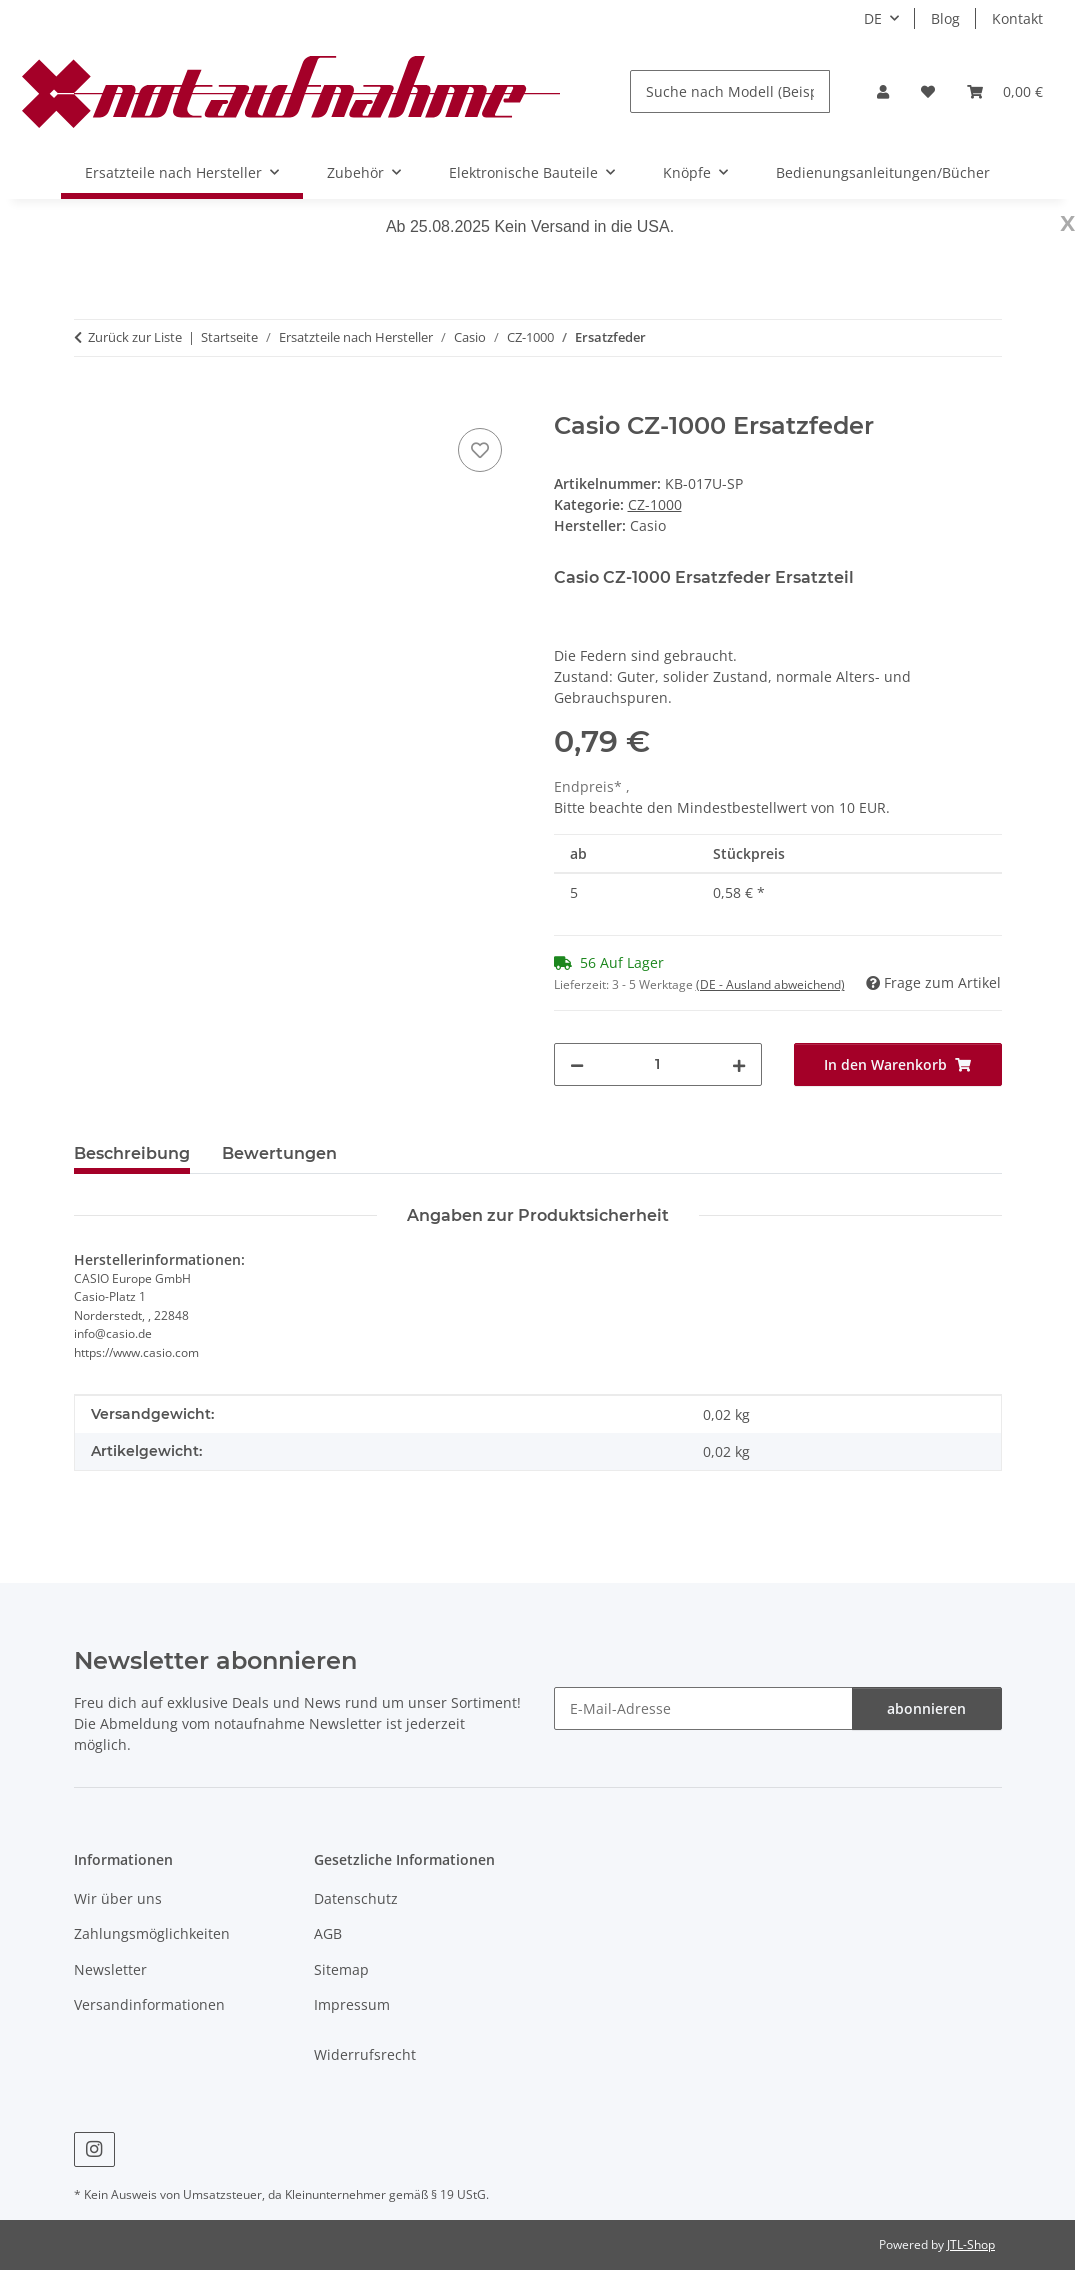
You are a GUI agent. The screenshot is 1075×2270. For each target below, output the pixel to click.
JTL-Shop (971, 2244)
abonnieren (926, 1708)
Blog (945, 18)
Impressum (352, 2004)
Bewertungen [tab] (279, 1153)
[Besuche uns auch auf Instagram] (94, 2149)
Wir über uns (118, 1898)
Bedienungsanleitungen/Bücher (883, 172)
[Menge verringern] (577, 1064)
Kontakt (1017, 18)
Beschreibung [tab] (132, 1153)
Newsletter (110, 1969)
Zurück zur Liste (135, 337)
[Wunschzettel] (928, 91)
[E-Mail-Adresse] (703, 1708)
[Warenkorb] (1005, 91)
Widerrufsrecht (365, 2054)
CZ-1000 (655, 504)
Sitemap (341, 1969)
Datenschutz (356, 1898)
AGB (328, 1933)
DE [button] (873, 18)
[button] (883, 91)
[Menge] (658, 1064)
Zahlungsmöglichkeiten (152, 1933)
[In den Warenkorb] (90, 401)
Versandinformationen (149, 2004)
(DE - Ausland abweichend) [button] (770, 984)
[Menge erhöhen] (739, 1064)
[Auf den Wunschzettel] (480, 450)
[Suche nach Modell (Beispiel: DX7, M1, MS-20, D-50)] (730, 91)
